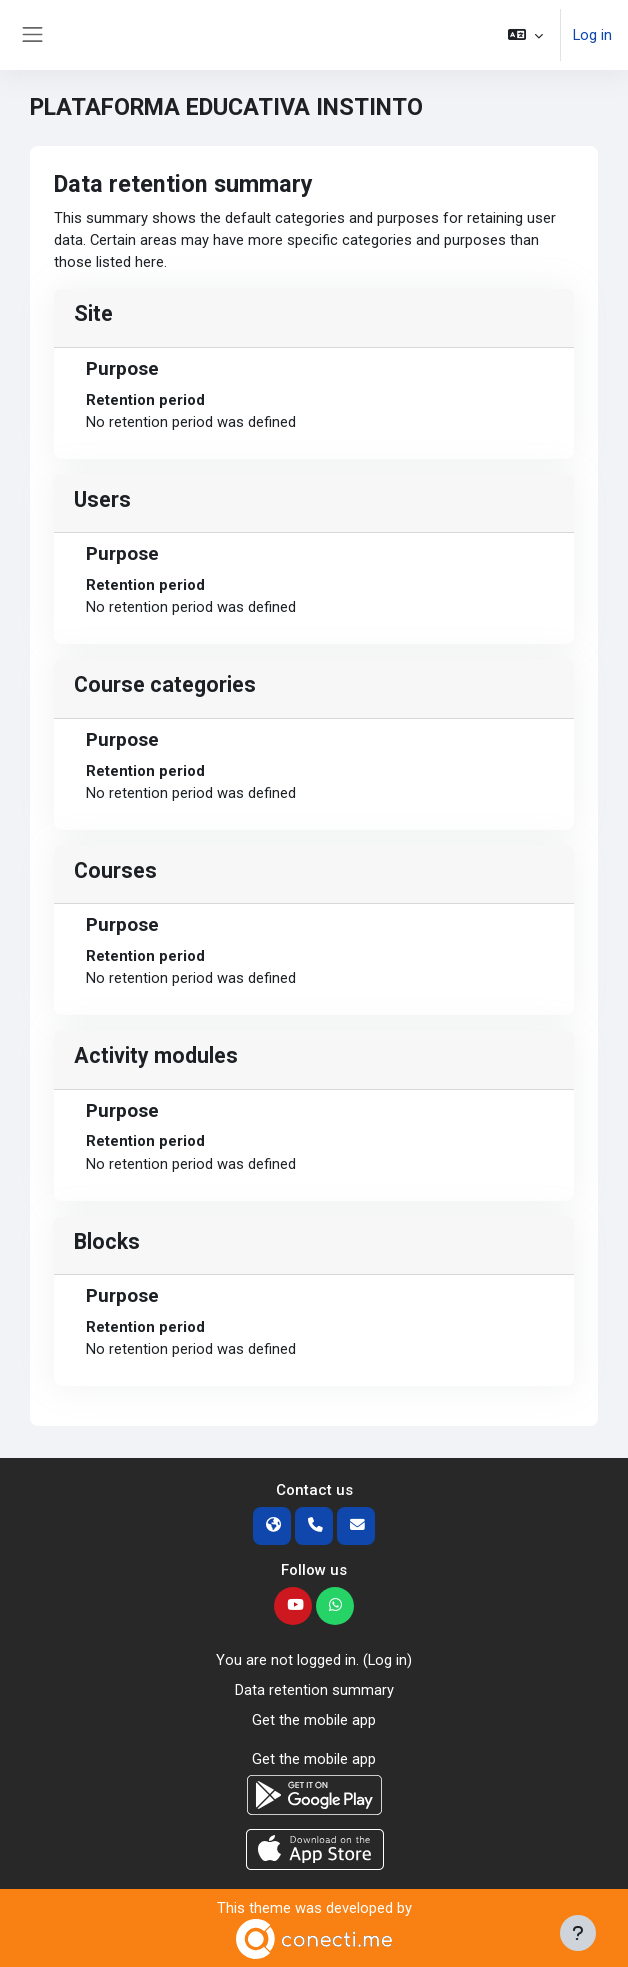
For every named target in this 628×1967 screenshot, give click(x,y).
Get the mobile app (314, 1720)
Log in (592, 35)
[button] (525, 35)
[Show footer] (578, 1933)
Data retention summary (314, 1690)
